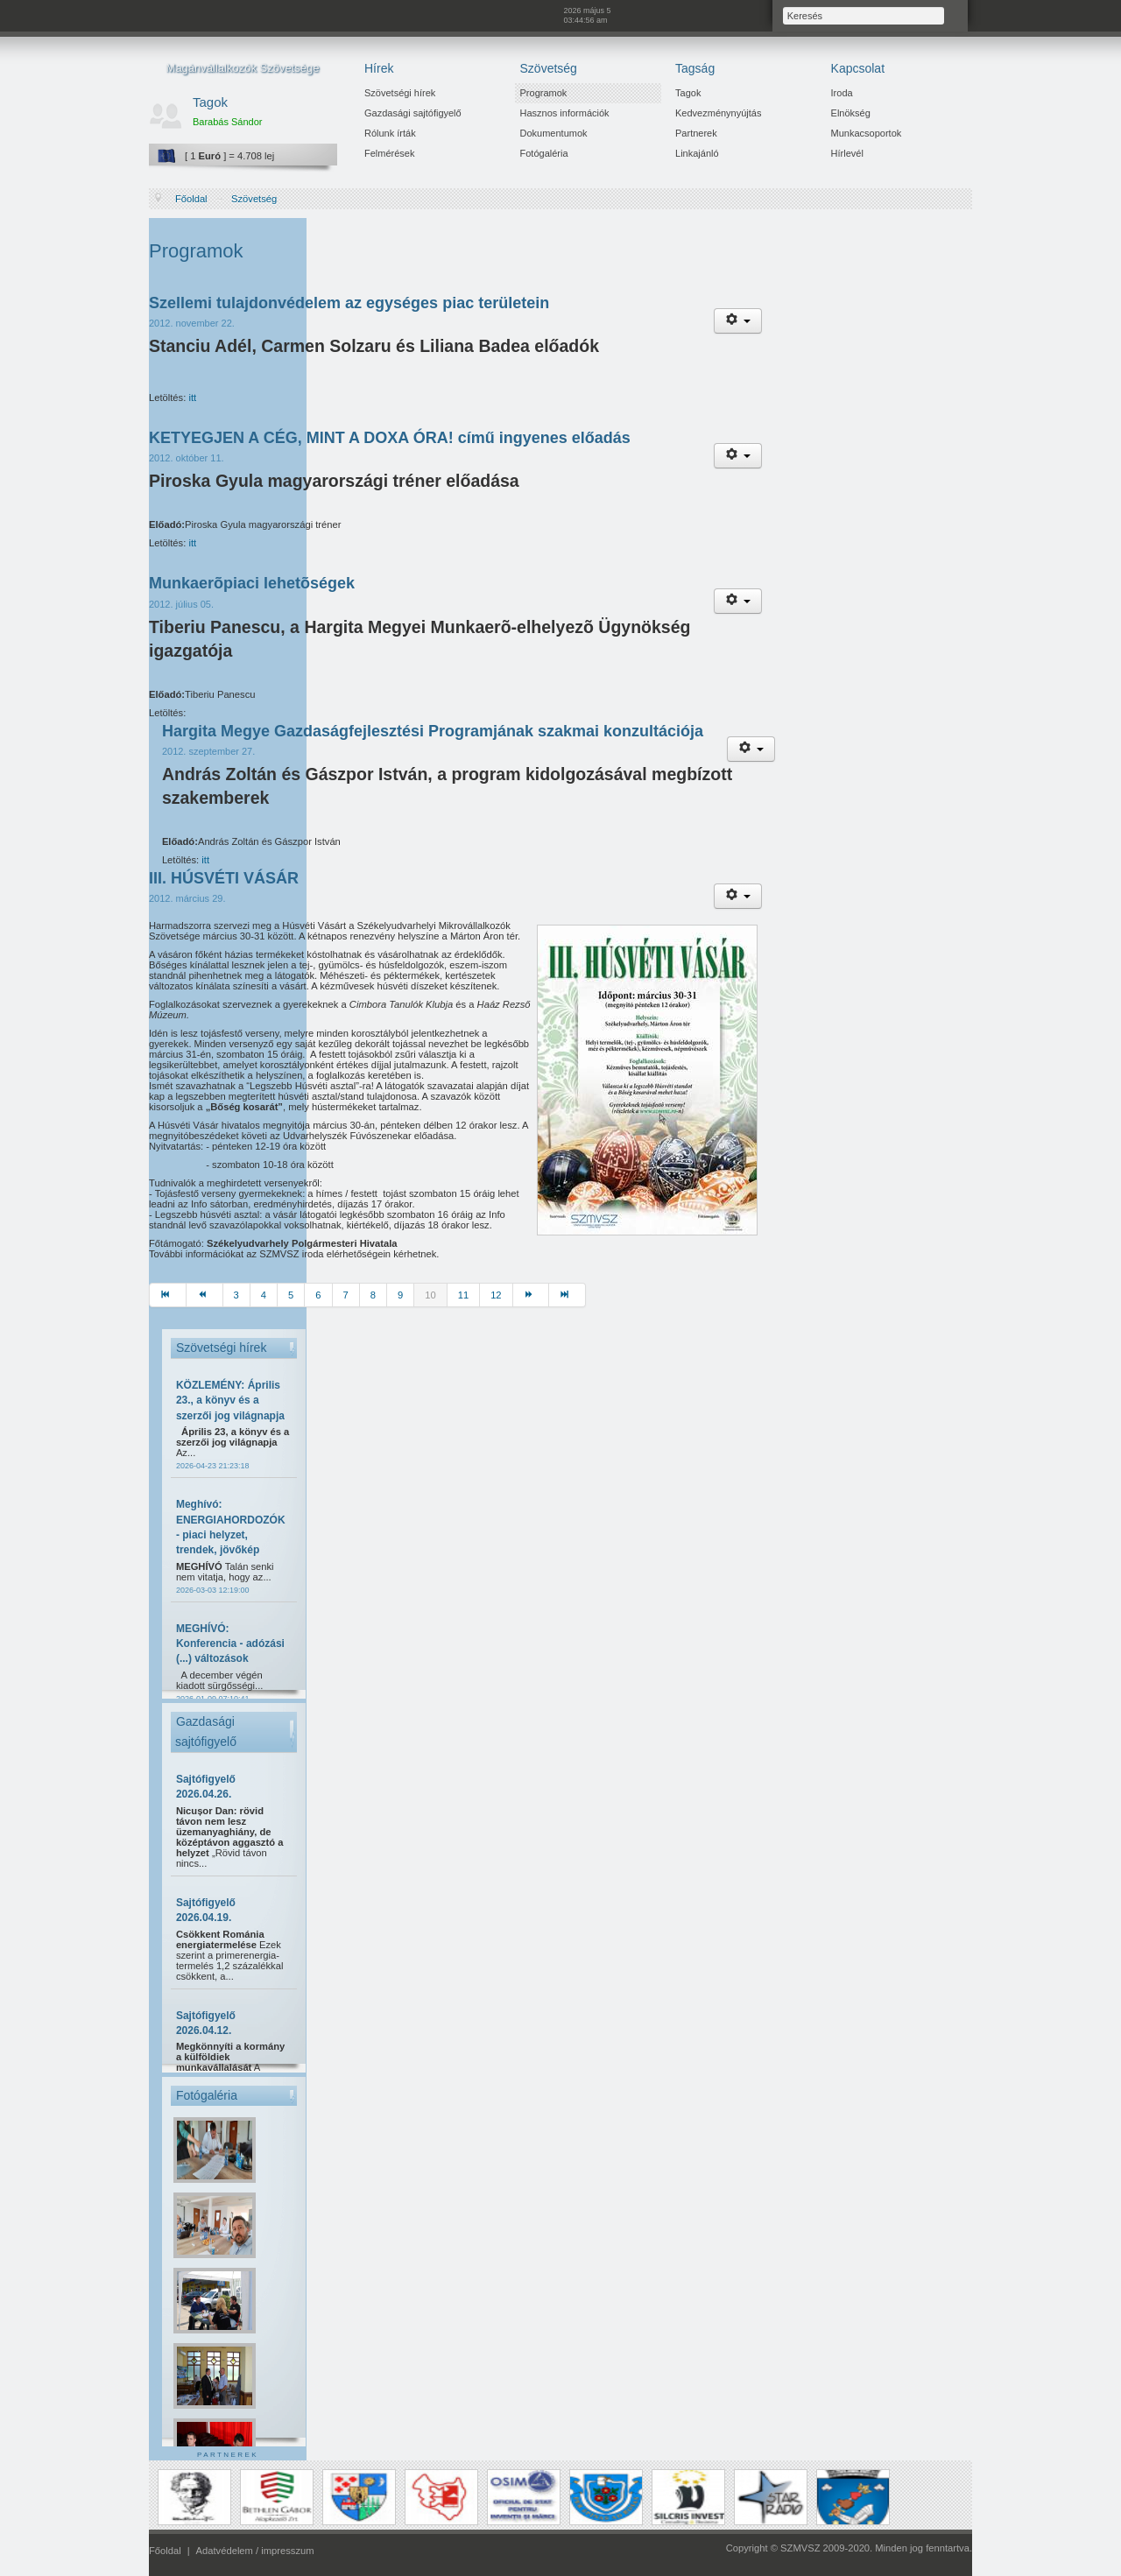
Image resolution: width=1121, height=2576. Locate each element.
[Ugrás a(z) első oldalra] (168, 1295)
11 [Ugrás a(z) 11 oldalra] (463, 1295)
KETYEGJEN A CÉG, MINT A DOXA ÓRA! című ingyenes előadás (390, 438)
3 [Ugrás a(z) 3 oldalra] (236, 1295)
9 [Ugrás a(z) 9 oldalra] (400, 1295)
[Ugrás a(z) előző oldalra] (205, 1295)
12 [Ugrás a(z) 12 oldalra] (495, 1295)
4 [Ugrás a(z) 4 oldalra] (263, 1295)
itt (192, 397)
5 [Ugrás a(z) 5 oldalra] (290, 1295)
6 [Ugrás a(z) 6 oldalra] (318, 1295)
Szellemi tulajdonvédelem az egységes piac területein (349, 303)
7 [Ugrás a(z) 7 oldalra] (346, 1295)
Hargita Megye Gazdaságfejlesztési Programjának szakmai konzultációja (432, 731)
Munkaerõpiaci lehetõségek (252, 583)
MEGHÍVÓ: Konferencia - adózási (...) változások (230, 1643)
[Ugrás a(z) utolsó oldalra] (567, 1295)
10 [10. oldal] (430, 1295)
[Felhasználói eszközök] (738, 321)
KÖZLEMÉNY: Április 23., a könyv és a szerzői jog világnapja (230, 1400)
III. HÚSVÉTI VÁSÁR (224, 878)
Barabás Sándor (228, 121)
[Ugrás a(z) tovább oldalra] (531, 1295)
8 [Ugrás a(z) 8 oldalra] (373, 1295)
